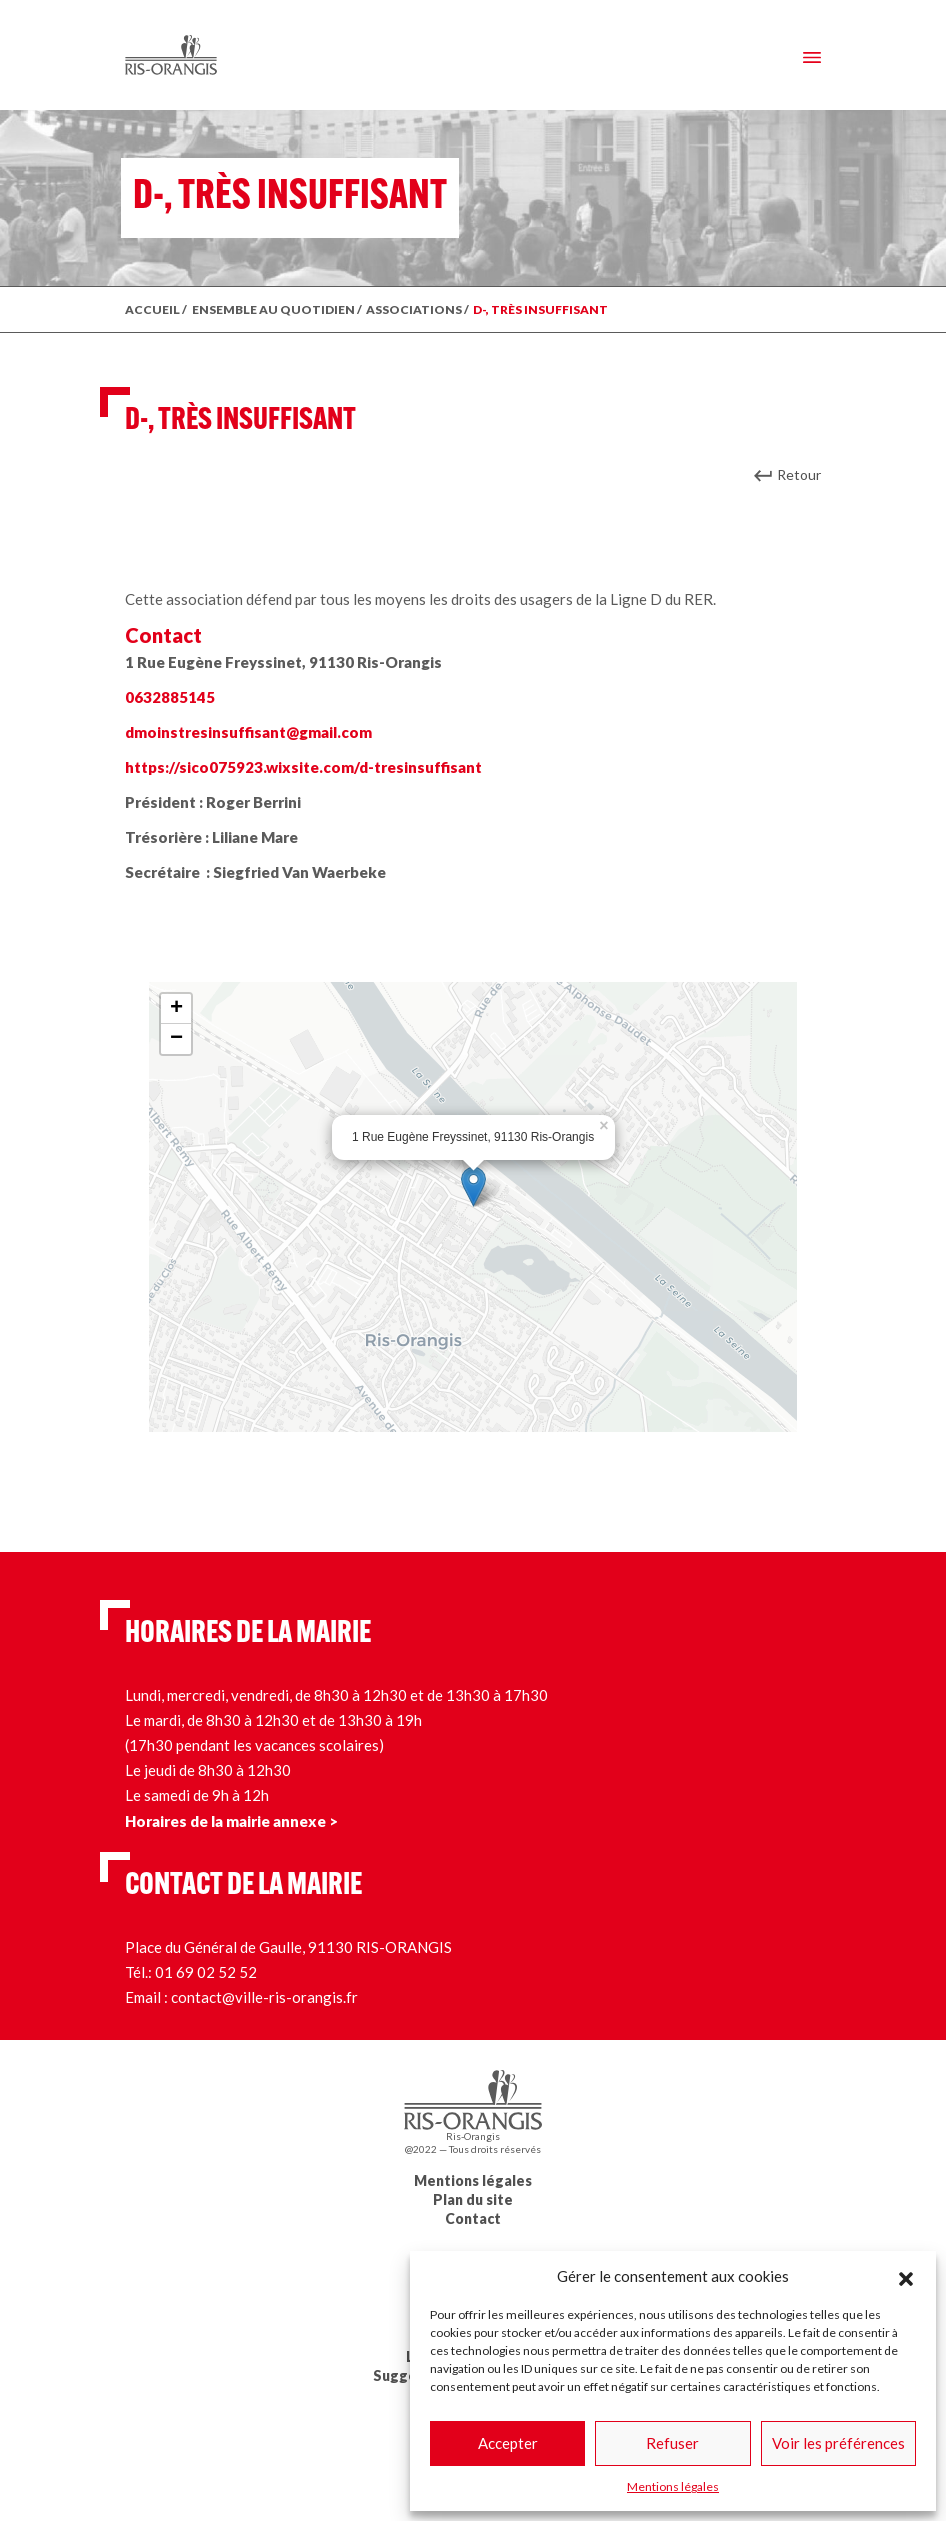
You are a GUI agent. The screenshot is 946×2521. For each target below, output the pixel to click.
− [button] (176, 1039)
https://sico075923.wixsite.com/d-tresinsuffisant (303, 767)
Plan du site (473, 2199)
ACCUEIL (152, 309)
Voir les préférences (838, 2443)
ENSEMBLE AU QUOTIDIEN (273, 309)
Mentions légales (673, 2486)
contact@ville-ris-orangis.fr (264, 1997)
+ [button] (176, 1009)
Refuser (672, 2443)
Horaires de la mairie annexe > (231, 1821)
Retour (799, 474)
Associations (414, 309)
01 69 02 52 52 (206, 1972)
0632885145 (170, 697)
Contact (473, 2218)
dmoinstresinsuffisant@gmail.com (248, 732)
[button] (906, 2276)
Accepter (508, 2443)
